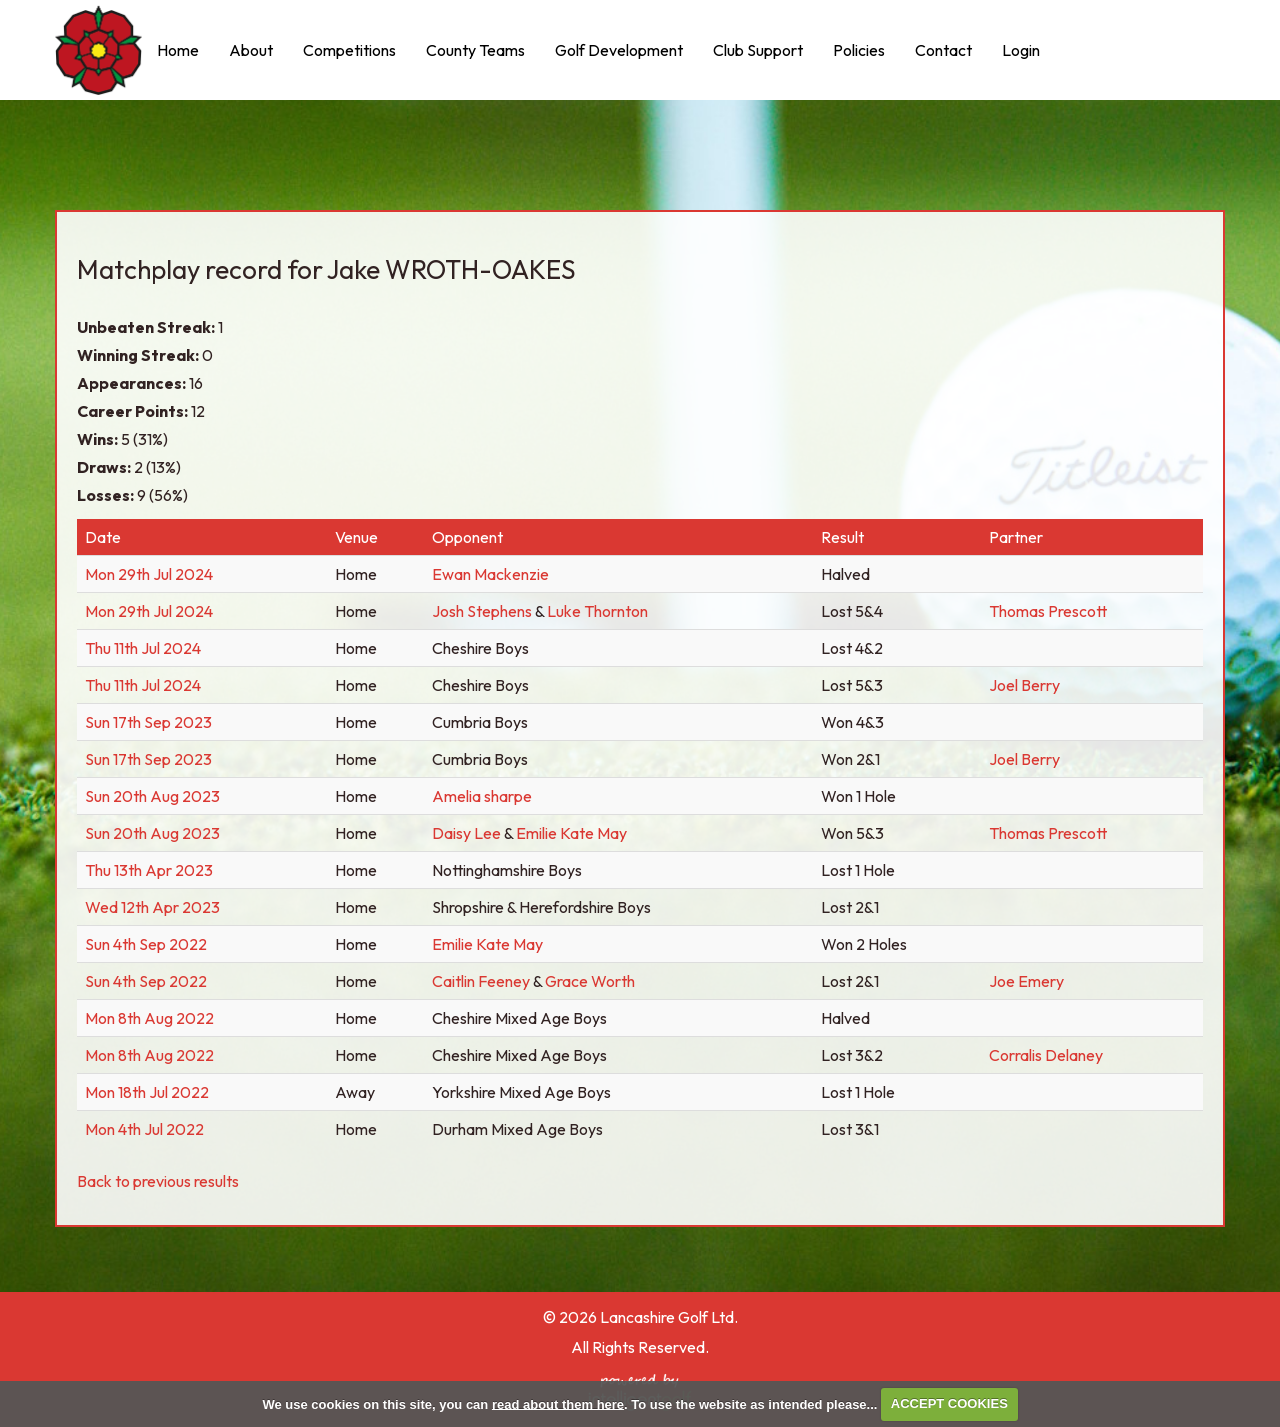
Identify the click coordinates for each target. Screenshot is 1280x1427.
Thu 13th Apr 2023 (149, 870)
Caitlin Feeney (482, 981)
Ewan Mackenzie (490, 574)
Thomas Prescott (1048, 611)
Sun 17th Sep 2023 (148, 722)
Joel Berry (1024, 685)
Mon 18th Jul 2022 (147, 1092)
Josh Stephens (482, 611)
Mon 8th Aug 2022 (149, 1018)
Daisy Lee (468, 833)
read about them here (558, 1403)
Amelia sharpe (482, 796)
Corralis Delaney (1046, 1055)
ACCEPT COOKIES (949, 1403)
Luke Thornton (597, 611)
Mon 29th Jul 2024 (149, 574)
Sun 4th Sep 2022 (146, 944)
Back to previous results (158, 1181)
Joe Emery (1026, 981)
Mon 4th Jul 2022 (144, 1129)
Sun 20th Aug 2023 (152, 796)
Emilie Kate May (571, 833)
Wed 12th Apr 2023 (152, 907)
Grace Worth (590, 981)
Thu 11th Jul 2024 (143, 648)
